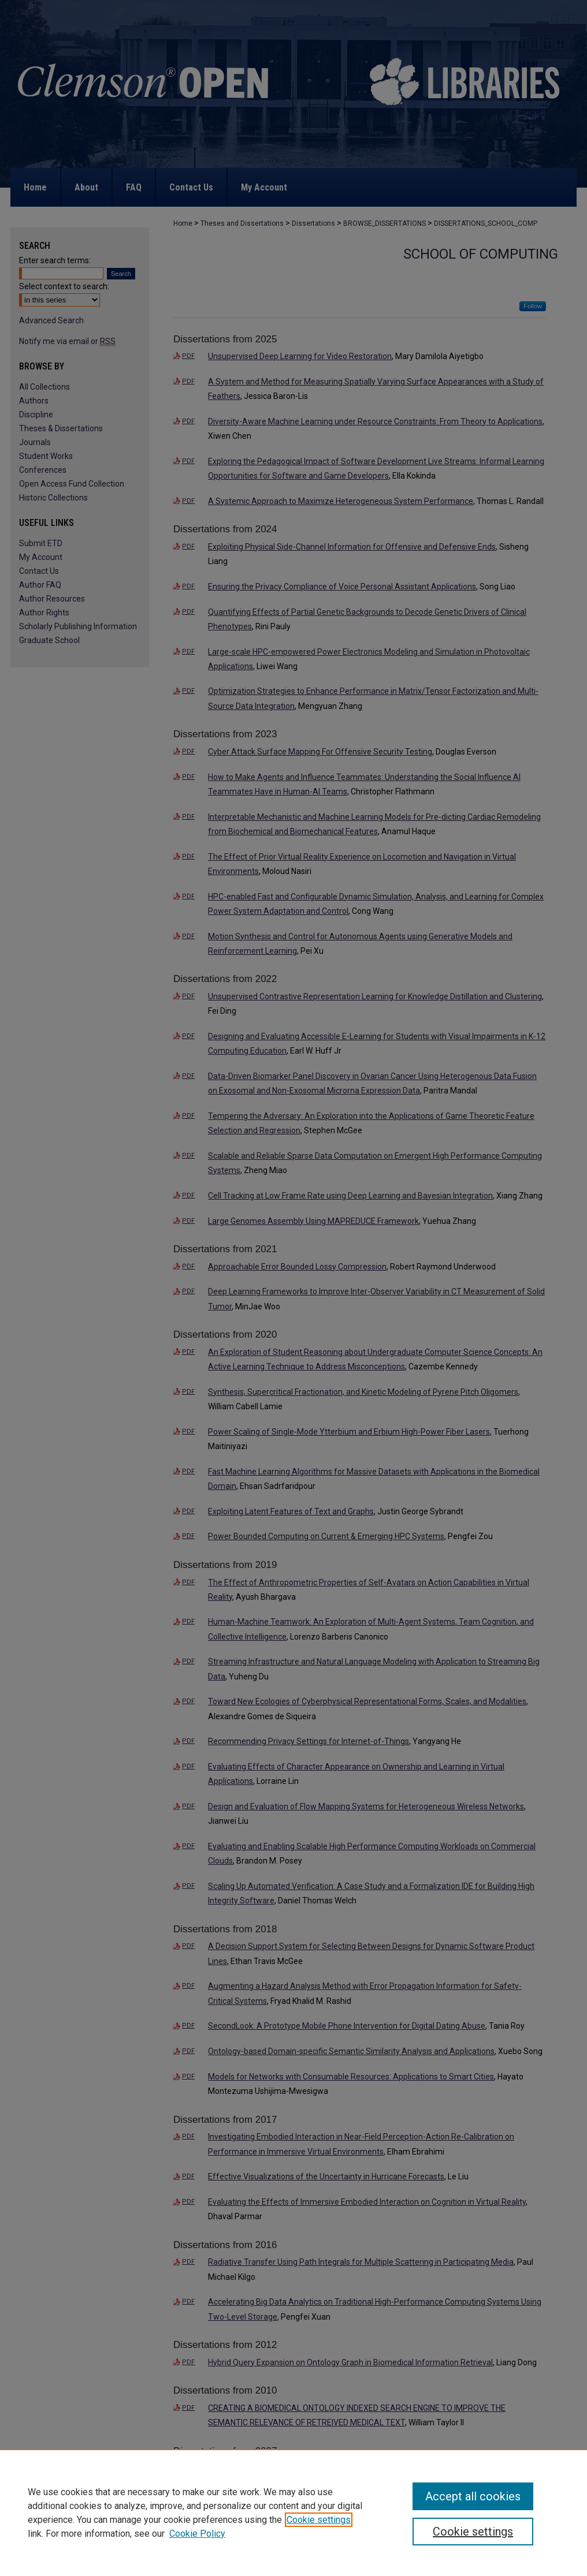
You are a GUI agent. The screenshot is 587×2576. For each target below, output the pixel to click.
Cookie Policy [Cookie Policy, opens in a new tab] (197, 2533)
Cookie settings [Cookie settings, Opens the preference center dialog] (473, 2531)
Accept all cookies (473, 2496)
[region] (293, 2512)
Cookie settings (319, 2519)
